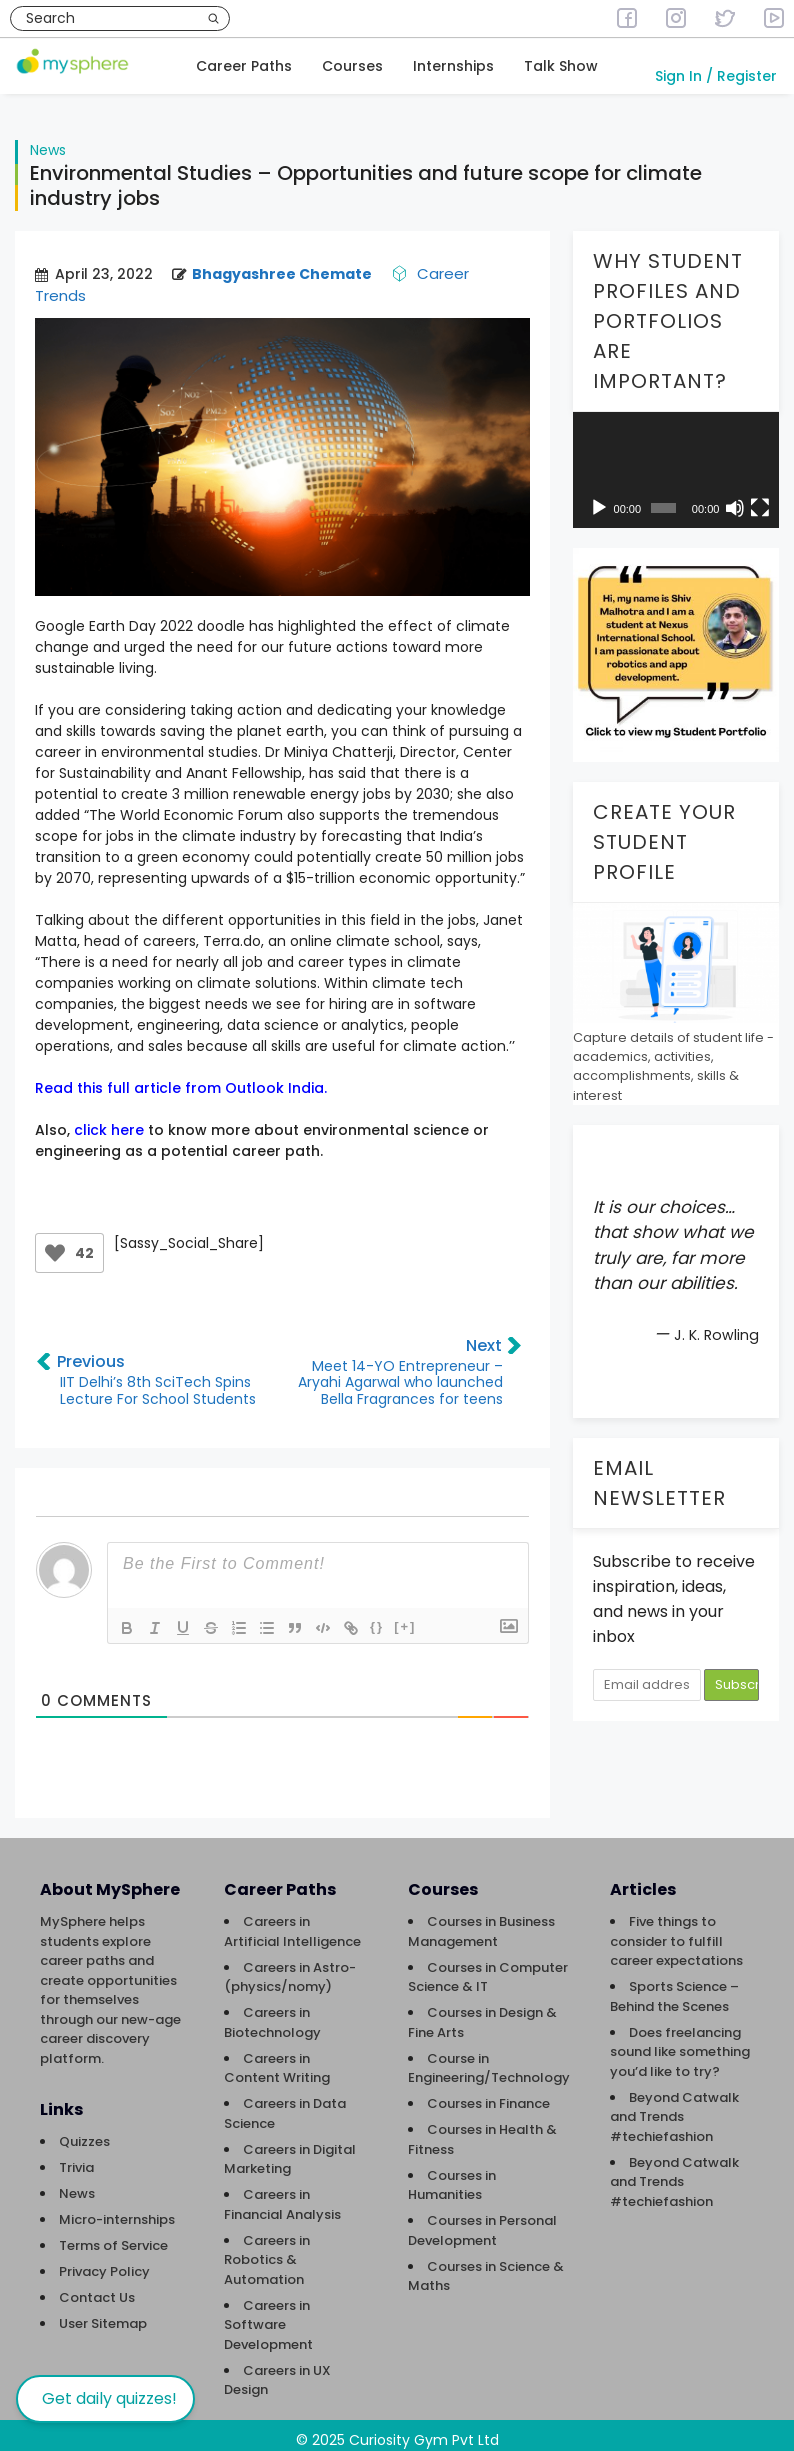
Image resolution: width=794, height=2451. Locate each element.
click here (109, 1120)
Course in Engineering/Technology (489, 2058)
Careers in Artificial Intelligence (292, 1921)
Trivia (76, 2157)
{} (377, 1616)
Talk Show (561, 66)
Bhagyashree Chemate (282, 264)
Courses (352, 66)
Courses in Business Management (481, 1921)
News (48, 140)
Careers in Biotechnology (272, 2012)
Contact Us (97, 2287)
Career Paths (244, 66)
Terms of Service (113, 2235)
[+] (405, 1616)
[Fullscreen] (760, 498)
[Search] (213, 18)
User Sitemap (103, 2313)
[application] (676, 460)
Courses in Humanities (452, 2175)
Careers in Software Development (268, 2315)
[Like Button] (55, 1243)
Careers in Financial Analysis (282, 2194)
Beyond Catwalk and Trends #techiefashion (674, 2107)
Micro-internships (117, 2209)
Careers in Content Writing (277, 2058)
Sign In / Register (716, 76)
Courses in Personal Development (482, 2220)
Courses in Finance (488, 2093)
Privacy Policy (104, 2261)
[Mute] (735, 498)
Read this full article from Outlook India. (181, 1078)
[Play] (599, 498)
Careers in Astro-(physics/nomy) (290, 1967)
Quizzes (84, 2131)
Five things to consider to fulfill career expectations (676, 1931)
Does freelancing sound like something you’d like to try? (680, 2042)
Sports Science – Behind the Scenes (674, 1986)
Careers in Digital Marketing (290, 2149)
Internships (453, 66)
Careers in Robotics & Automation (267, 2250)
